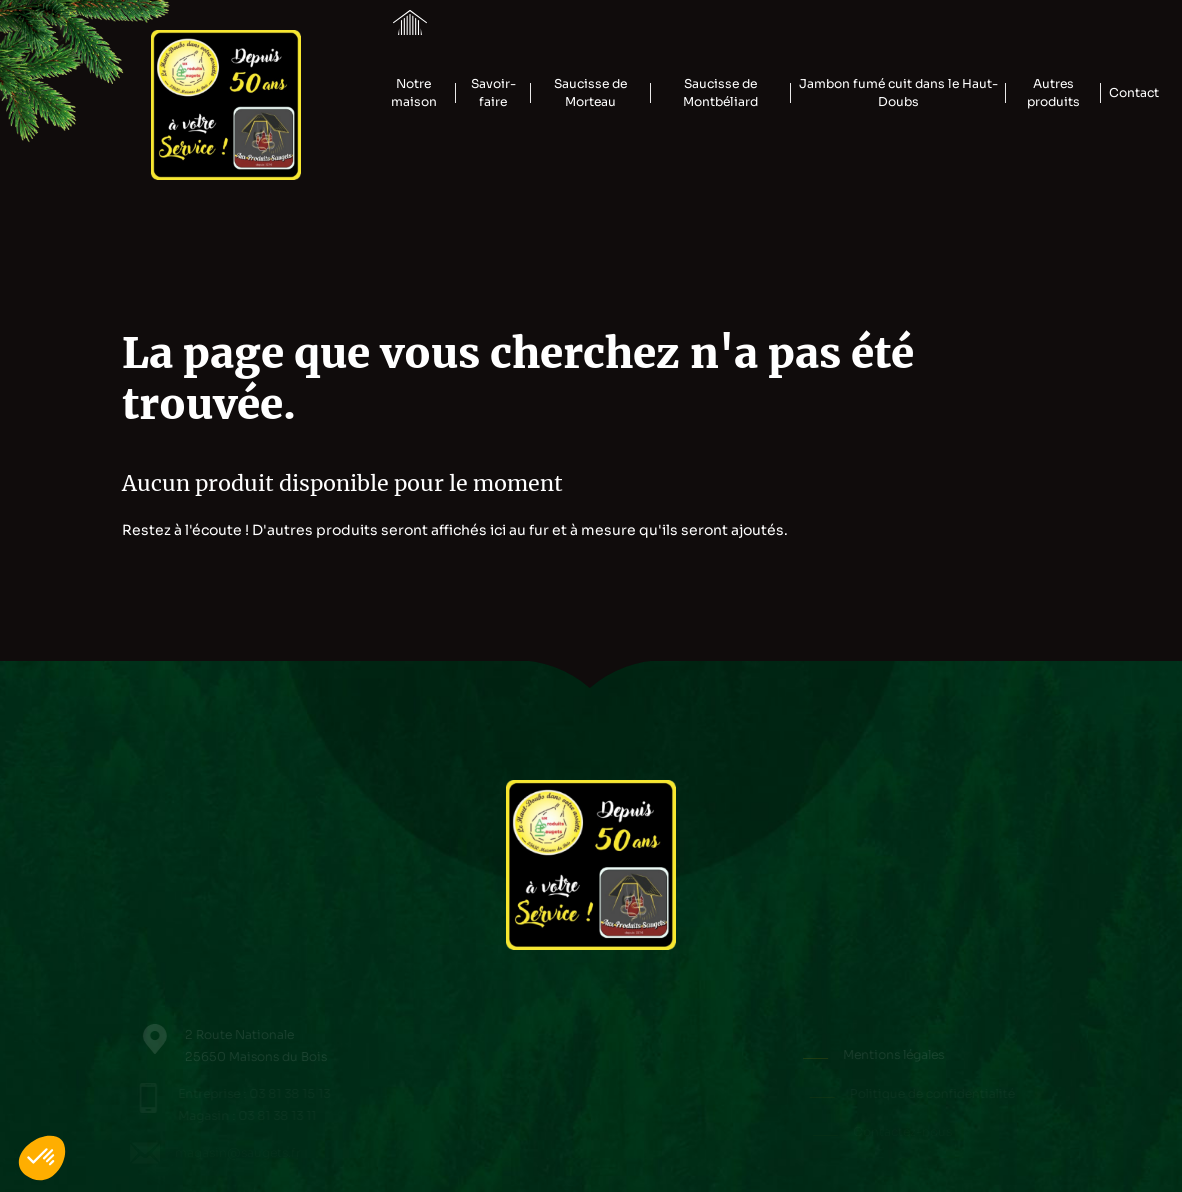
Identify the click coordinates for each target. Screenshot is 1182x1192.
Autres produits (1053, 93)
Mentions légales (900, 1055)
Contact (1134, 93)
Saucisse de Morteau (590, 93)
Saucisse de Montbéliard (720, 93)
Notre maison (414, 93)
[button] (42, 1158)
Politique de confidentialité (935, 1094)
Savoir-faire (493, 93)
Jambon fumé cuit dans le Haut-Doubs (898, 93)
